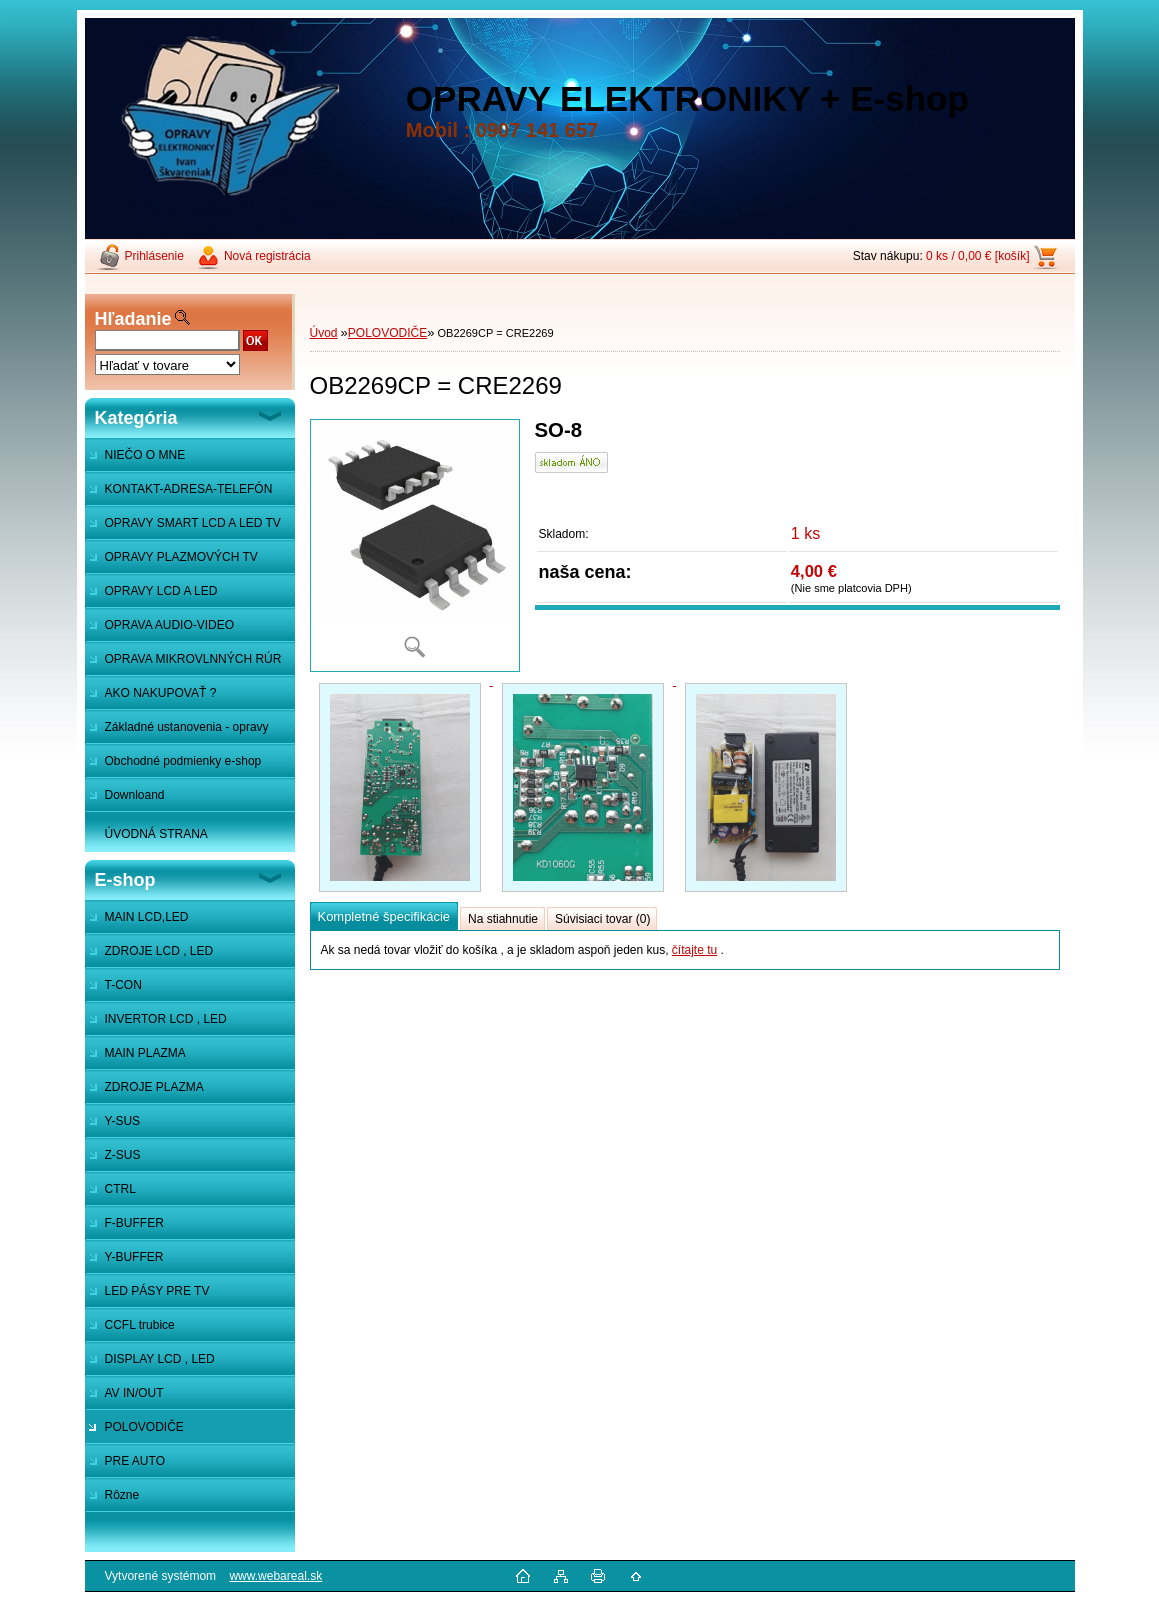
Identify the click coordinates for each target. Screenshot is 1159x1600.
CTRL (120, 1189)
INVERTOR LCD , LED (166, 1019)
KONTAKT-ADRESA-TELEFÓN (189, 489)
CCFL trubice (140, 1325)
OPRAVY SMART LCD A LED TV (193, 523)
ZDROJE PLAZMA (154, 1087)
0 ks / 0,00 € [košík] (977, 256)
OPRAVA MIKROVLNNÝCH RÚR (193, 659)
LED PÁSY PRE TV (157, 1291)
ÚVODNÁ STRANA (156, 834)
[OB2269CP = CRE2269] (415, 545)
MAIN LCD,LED (147, 917)
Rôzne (122, 1495)
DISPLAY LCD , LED (160, 1359)
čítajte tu (694, 950)
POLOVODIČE (144, 1427)
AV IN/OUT (134, 1393)
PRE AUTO (135, 1461)
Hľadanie (133, 319)
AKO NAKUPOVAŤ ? (161, 693)
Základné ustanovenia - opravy (187, 727)
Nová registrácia (267, 256)
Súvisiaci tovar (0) (602, 919)
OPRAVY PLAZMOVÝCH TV (181, 557)
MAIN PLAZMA (145, 1053)
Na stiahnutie (503, 919)
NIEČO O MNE (145, 455)
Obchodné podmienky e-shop (183, 761)
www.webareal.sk (275, 1576)
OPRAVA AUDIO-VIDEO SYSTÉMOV (160, 630)
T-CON (123, 985)
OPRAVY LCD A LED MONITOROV (151, 596)
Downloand (135, 795)
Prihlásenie (154, 256)
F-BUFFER (134, 1223)
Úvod (324, 333)
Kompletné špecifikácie (384, 916)
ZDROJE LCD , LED (159, 951)
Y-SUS (123, 1121)
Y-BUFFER (134, 1257)
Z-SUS (123, 1155)
